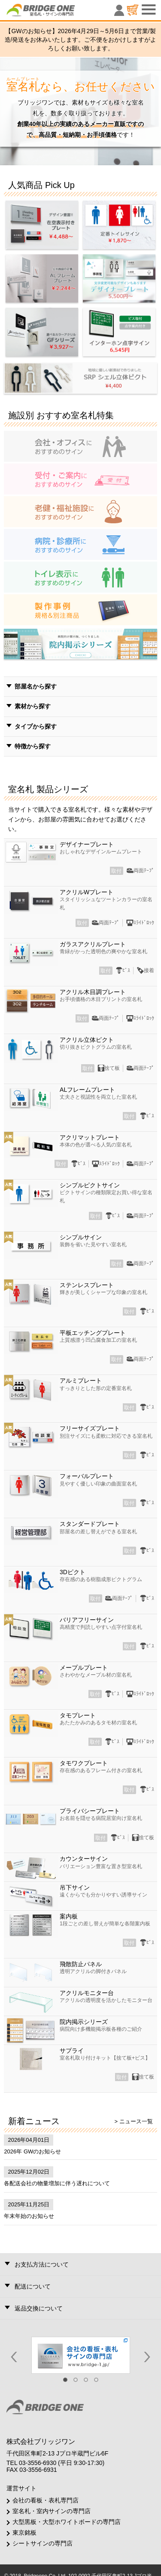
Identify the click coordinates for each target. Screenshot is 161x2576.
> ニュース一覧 (133, 2121)
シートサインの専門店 (42, 2543)
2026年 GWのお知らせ (32, 2151)
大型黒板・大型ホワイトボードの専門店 (66, 2521)
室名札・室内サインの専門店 (51, 2511)
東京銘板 (24, 2532)
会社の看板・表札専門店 (45, 2500)
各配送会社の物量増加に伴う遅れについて (57, 2183)
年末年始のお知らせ (29, 2216)
